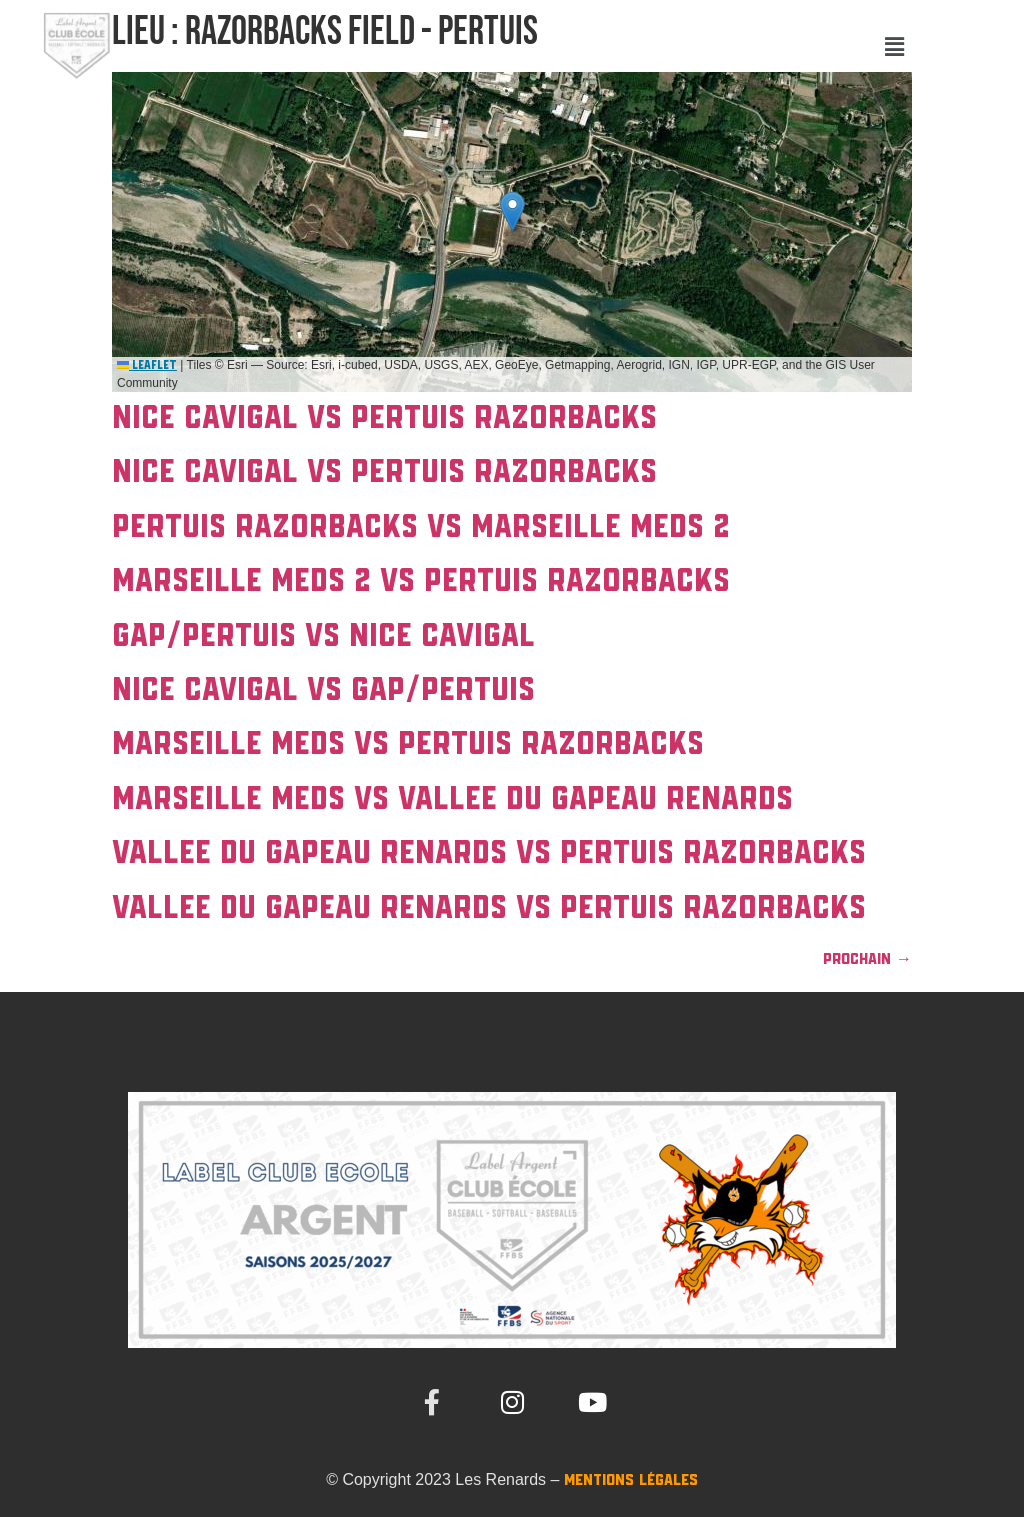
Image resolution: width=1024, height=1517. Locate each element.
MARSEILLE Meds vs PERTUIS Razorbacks (408, 745)
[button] (894, 47)
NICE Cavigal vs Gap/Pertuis (323, 691)
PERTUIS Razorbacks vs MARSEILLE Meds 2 (421, 528)
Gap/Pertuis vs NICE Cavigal (323, 637)
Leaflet (147, 365)
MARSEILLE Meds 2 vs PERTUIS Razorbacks (421, 582)
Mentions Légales (631, 1480)
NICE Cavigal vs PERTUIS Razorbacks (384, 419)
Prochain (867, 959)
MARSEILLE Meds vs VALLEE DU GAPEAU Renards (452, 800)
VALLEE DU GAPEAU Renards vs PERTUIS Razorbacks (489, 854)
